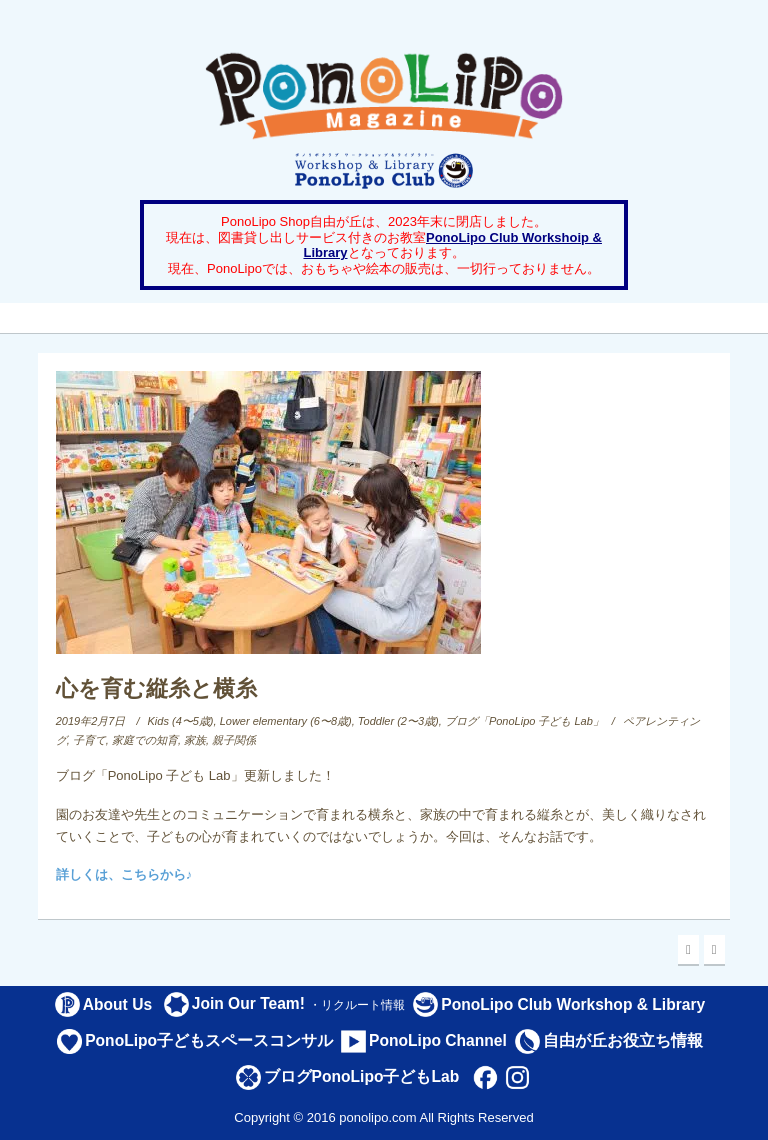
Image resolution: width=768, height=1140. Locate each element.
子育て (89, 740)
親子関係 (234, 740)
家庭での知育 (145, 740)
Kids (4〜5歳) (181, 721)
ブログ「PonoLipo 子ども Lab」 (524, 721)
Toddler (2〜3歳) (398, 721)
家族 (195, 740)
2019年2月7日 (91, 721)
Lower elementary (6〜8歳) (286, 721)
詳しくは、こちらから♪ (124, 874)
